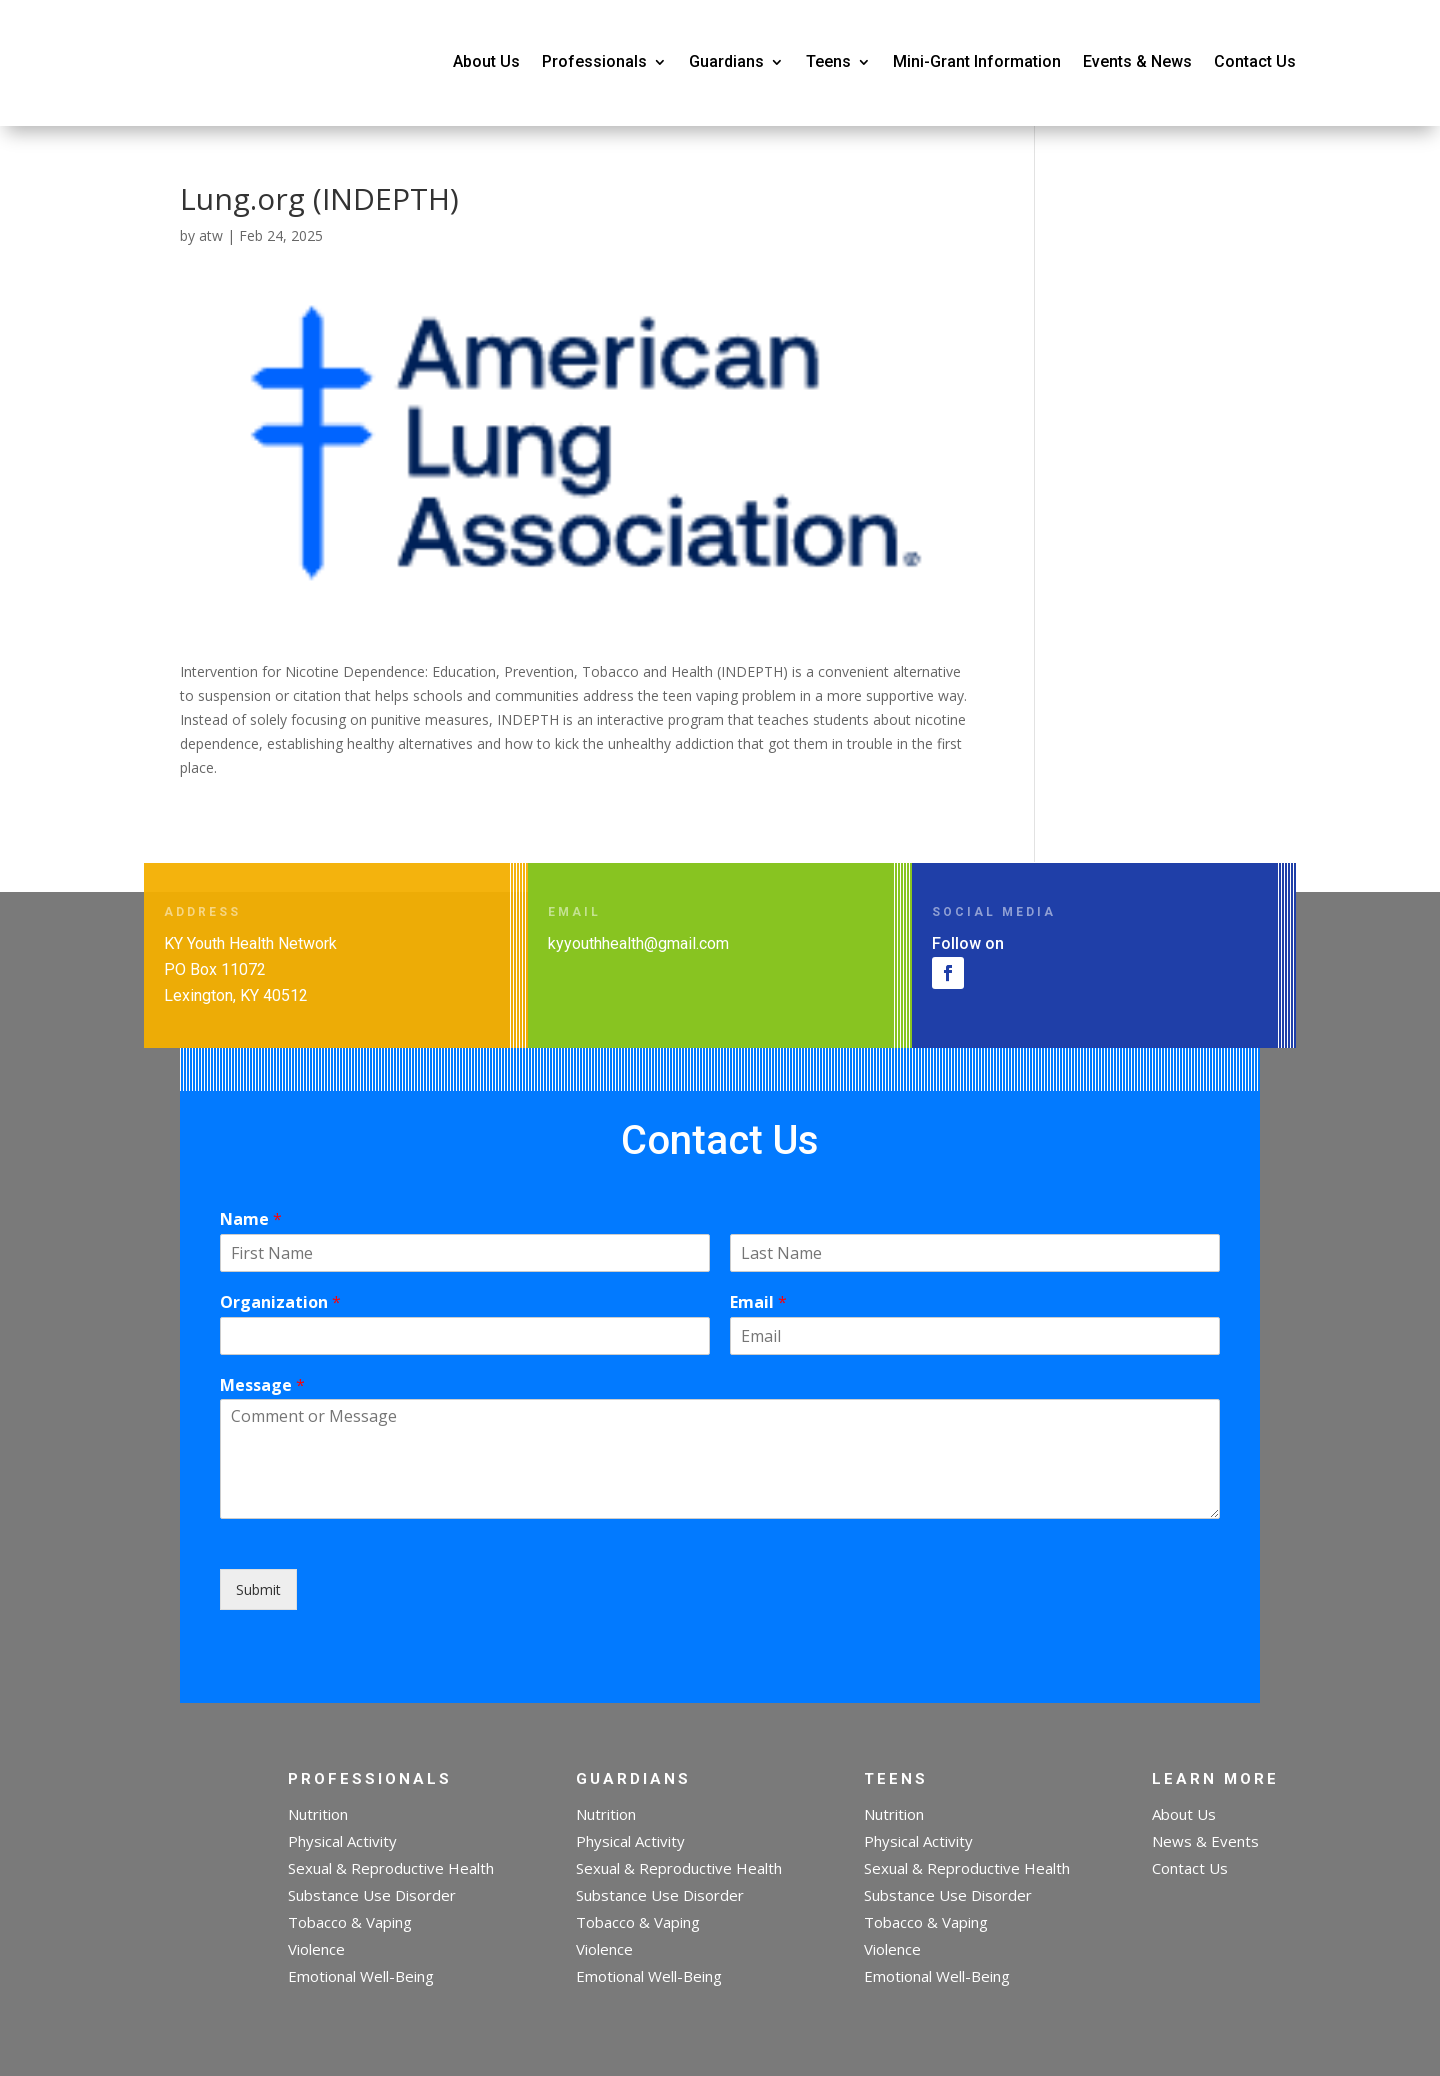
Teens (828, 61)
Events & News (1137, 61)
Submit (258, 1589)
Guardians (726, 61)
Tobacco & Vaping (350, 1922)
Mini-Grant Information (977, 61)
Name (251, 1219)
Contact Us (1255, 61)
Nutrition (318, 1814)
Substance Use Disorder (372, 1895)
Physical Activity (342, 1841)
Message (262, 1385)
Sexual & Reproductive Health (391, 1868)
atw (211, 235)
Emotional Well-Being (361, 1976)
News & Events (1205, 1841)
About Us (486, 61)
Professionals (594, 61)
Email (758, 1302)
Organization (280, 1302)
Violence (316, 1949)
